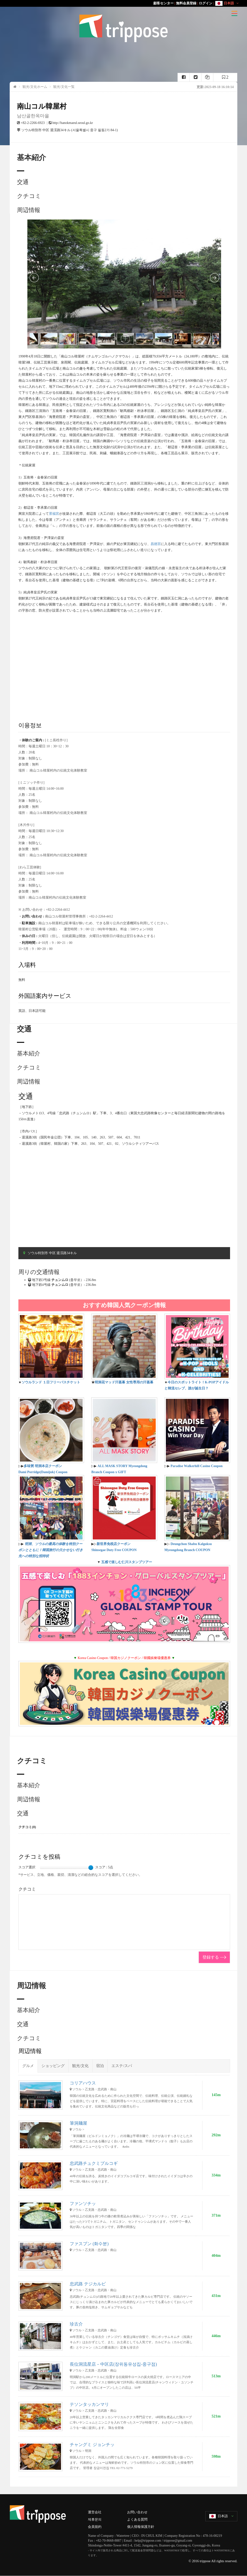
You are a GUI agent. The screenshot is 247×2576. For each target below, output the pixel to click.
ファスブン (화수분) (89, 2243)
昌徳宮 (156, 544)
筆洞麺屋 (78, 2123)
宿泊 (100, 2066)
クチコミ (29, 196)
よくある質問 (137, 2519)
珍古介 (76, 2324)
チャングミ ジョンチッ (92, 2444)
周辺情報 (28, 210)
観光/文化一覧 (64, 87)
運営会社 (94, 2512)
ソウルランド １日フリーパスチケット (51, 1382)
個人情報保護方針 (140, 2527)
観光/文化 (80, 2066)
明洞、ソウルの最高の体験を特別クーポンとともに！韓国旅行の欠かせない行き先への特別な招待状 (50, 1550)
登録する (210, 1957)
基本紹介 (28, 1053)
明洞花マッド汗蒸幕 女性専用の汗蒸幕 (124, 1382)
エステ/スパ (121, 2066)
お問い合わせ (137, 2512)
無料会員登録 (186, 3)
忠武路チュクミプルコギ (94, 2163)
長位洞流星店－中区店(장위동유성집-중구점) (113, 2364)
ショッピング (53, 2066)
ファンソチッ (83, 2203)
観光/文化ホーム (35, 87)
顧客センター (163, 3)
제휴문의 (94, 2519)
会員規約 (94, 2527)
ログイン (205, 3)
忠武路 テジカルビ (88, 2283)
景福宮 (54, 513)
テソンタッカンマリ (89, 2404)
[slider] (90, 1867)
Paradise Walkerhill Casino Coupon (196, 1466)
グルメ (28, 2066)
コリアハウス (83, 2083)
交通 (23, 182)
